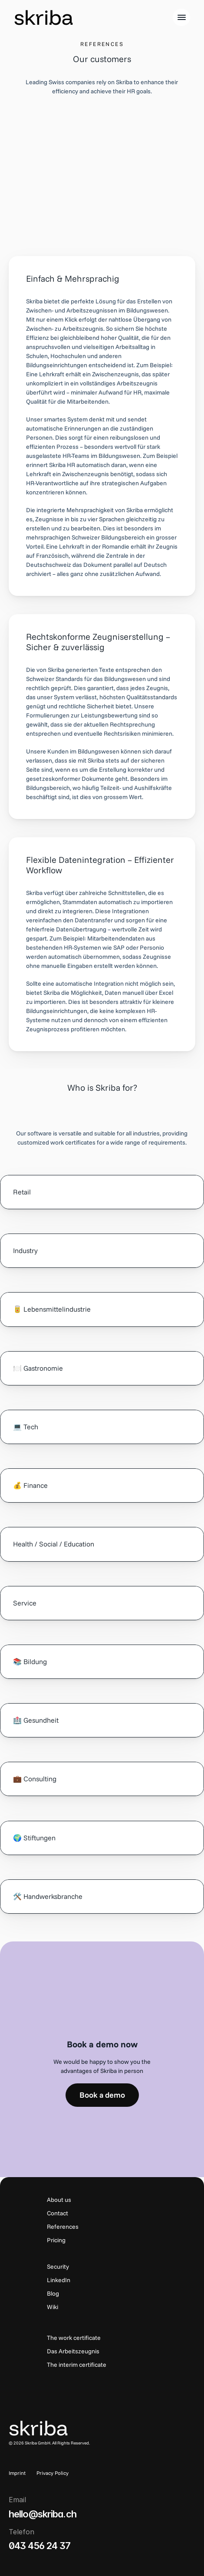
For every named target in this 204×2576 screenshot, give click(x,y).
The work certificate (74, 2338)
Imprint (17, 2473)
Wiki (52, 2307)
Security (58, 2266)
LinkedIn (58, 2280)
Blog (53, 2293)
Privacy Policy (52, 2473)
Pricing (56, 2240)
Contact (57, 2213)
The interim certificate (76, 2365)
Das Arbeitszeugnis (73, 2351)
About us (59, 2200)
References (63, 2227)
